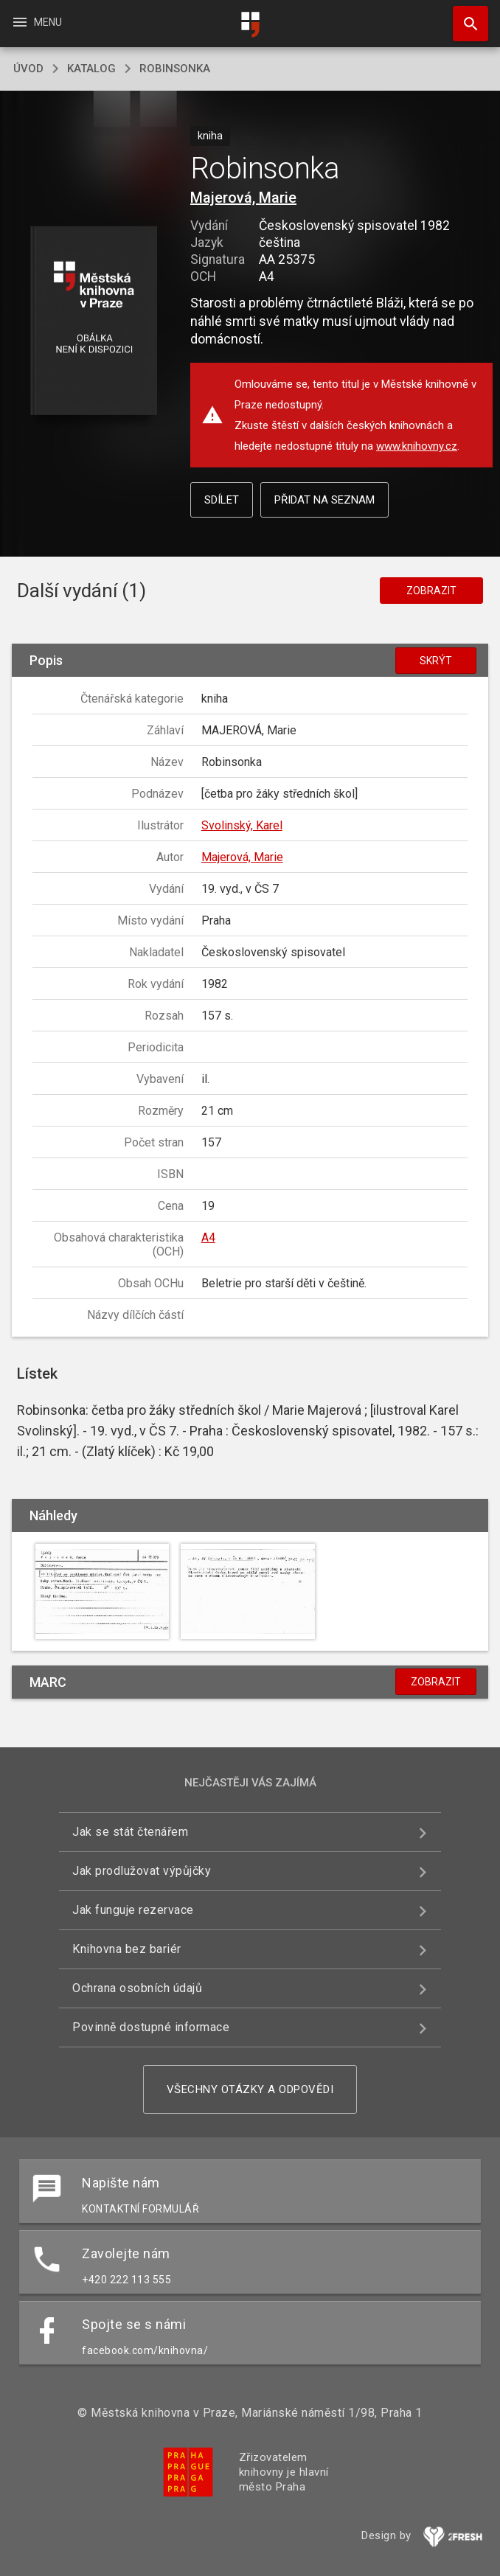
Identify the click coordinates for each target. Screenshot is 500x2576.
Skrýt (436, 660)
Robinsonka (174, 68)
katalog (91, 68)
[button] (94, 322)
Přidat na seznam (324, 500)
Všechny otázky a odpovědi (250, 2089)
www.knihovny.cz (416, 446)
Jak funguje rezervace (133, 1910)
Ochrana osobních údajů (137, 1988)
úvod (28, 68)
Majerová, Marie (243, 197)
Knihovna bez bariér (126, 1949)
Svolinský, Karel (241, 825)
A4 (208, 1237)
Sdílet (221, 500)
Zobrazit (431, 590)
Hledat (464, 16)
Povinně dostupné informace (150, 2027)
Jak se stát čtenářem (130, 1832)
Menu (36, 22)
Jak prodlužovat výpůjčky (141, 1871)
